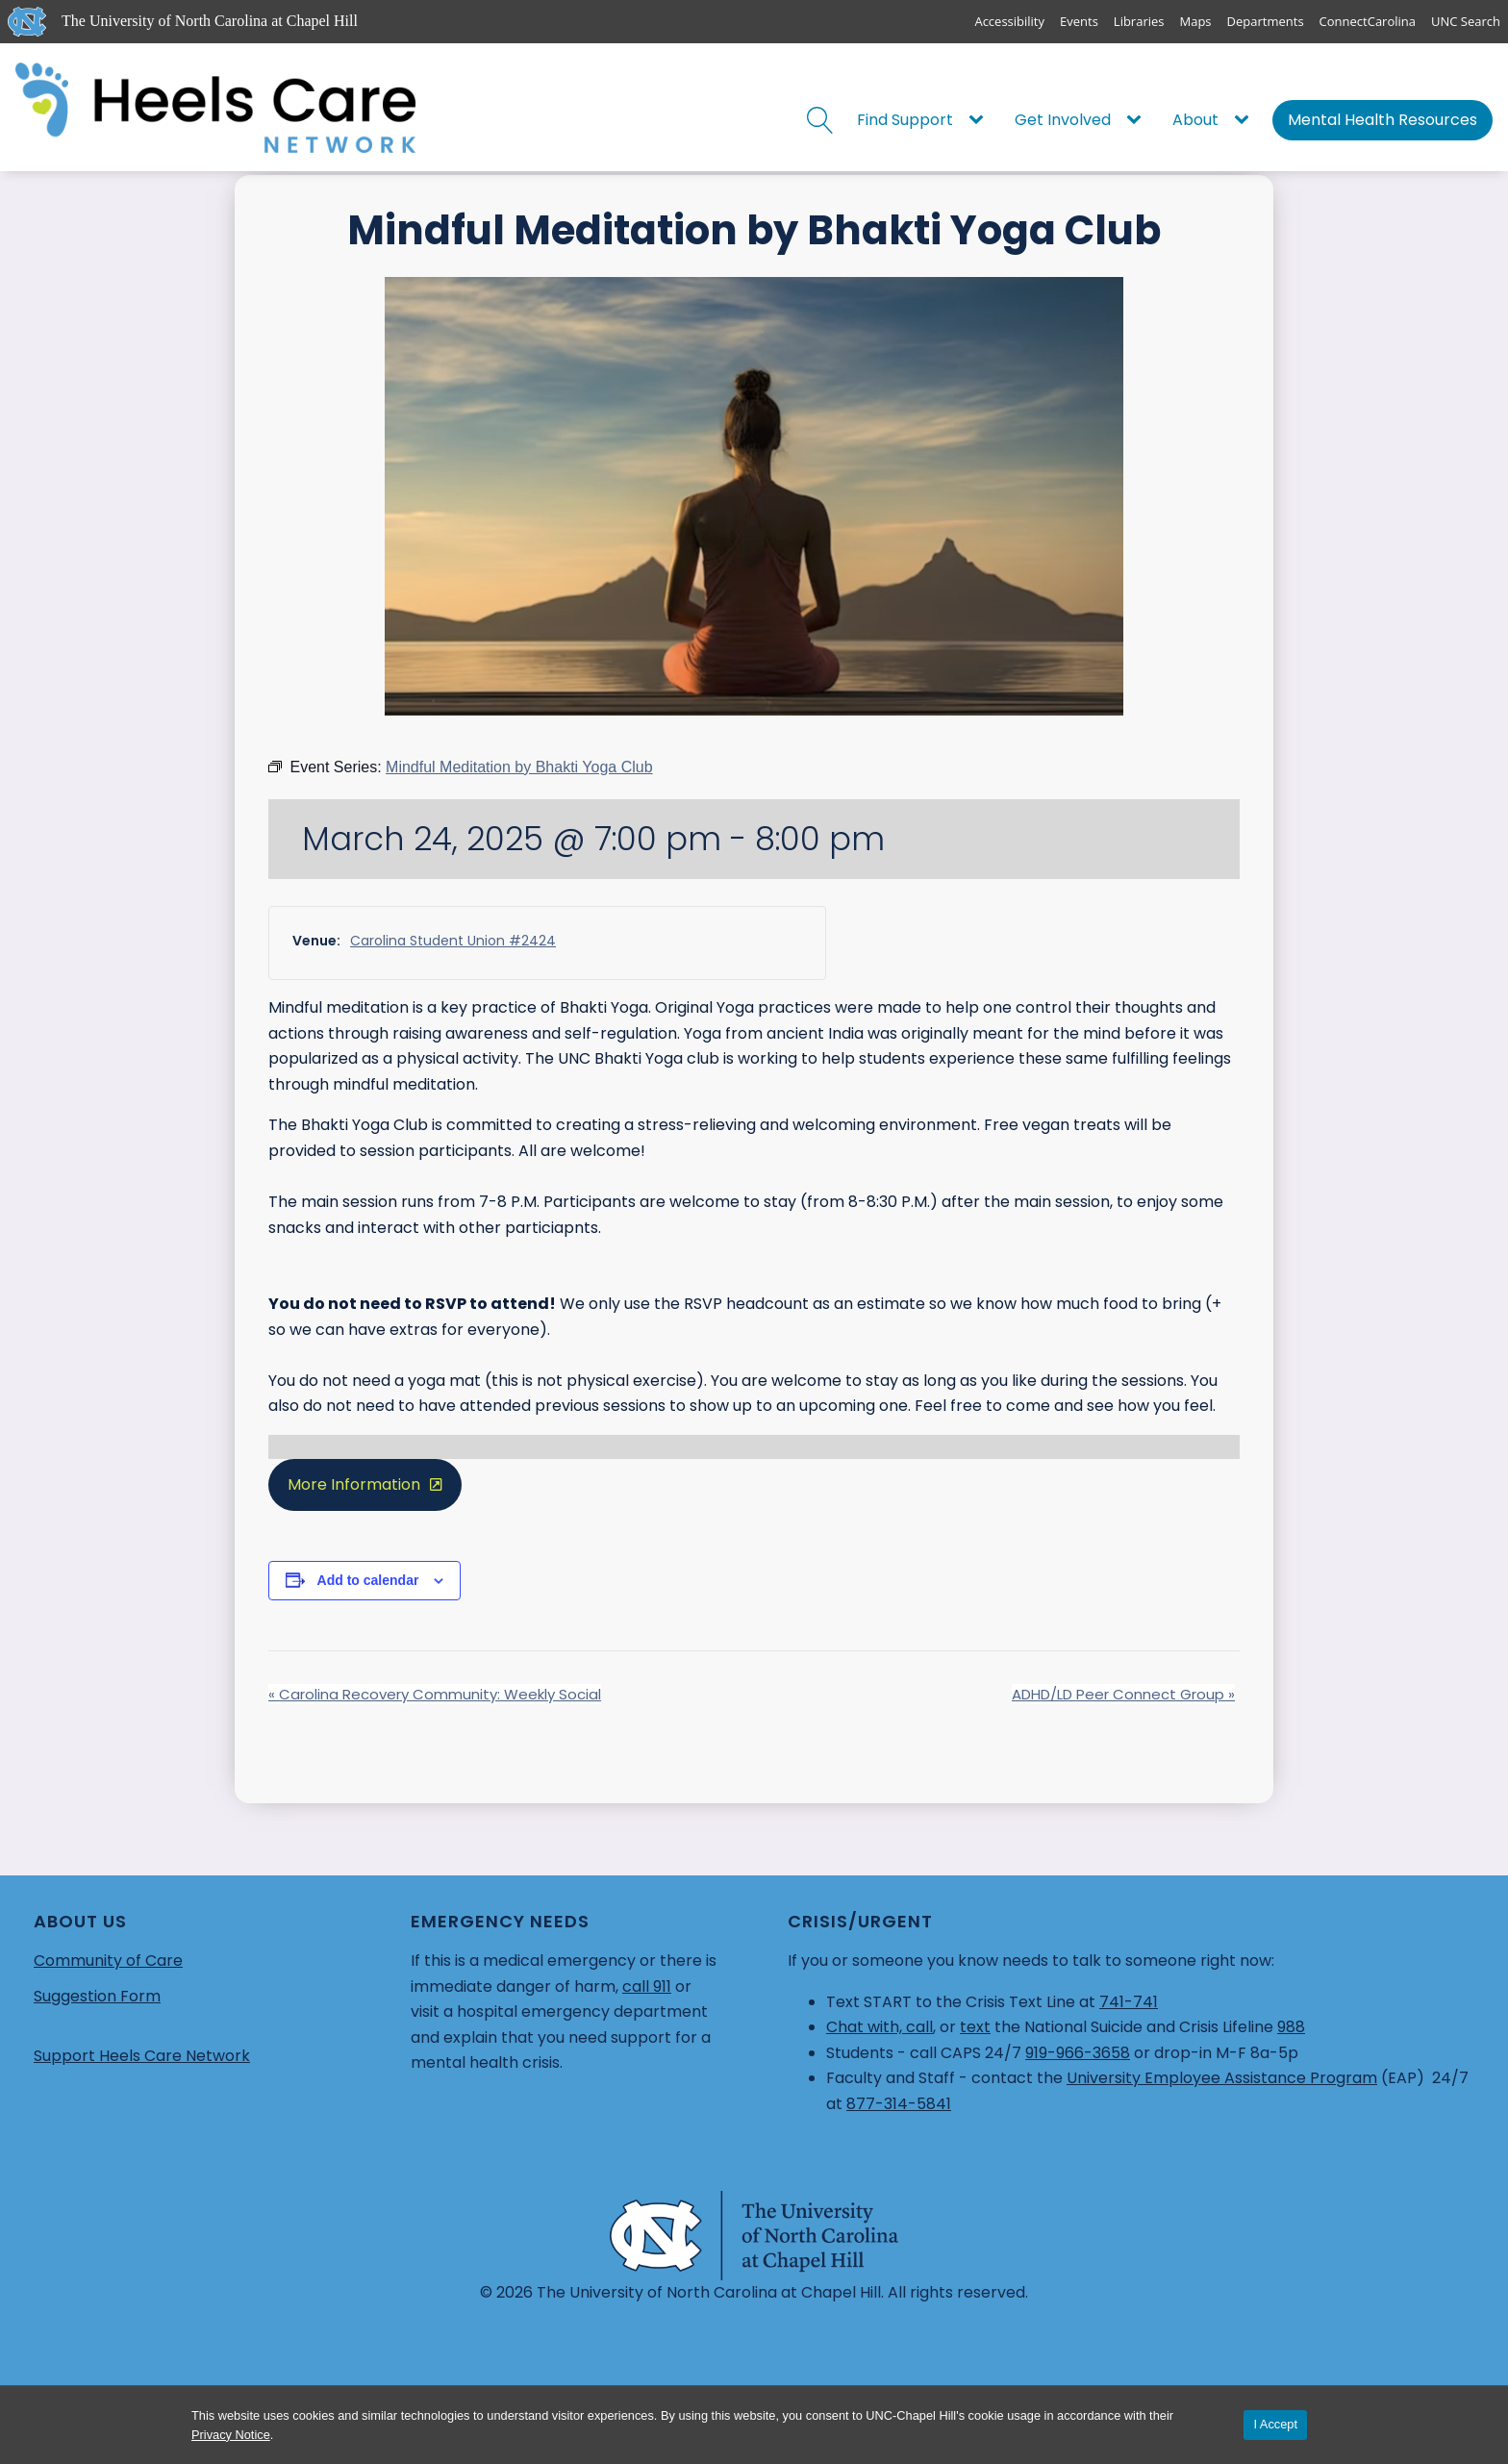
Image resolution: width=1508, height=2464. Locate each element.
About (1195, 120)
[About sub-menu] (1245, 120)
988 (1291, 2027)
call (919, 2027)
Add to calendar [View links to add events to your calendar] (368, 1580)
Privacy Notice (230, 2434)
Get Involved (1063, 120)
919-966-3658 (1077, 2053)
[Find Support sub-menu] (980, 120)
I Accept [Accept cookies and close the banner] (1275, 2424)
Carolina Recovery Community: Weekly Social (434, 1694)
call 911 (646, 1986)
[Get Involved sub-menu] (1137, 120)
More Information (354, 1484)
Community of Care (108, 1960)
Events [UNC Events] (1079, 21)
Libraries (1139, 21)
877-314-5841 (898, 2104)
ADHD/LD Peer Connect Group (1123, 1694)
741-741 (1128, 2002)
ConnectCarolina (1368, 21)
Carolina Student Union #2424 (453, 940)
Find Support (905, 120)
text (975, 2027)
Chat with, (866, 2027)
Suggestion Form (97, 1996)
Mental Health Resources (1382, 120)
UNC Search (1465, 21)
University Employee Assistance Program (1222, 2078)
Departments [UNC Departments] (1265, 21)
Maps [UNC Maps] (1196, 21)
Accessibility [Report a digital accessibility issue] (1009, 21)
